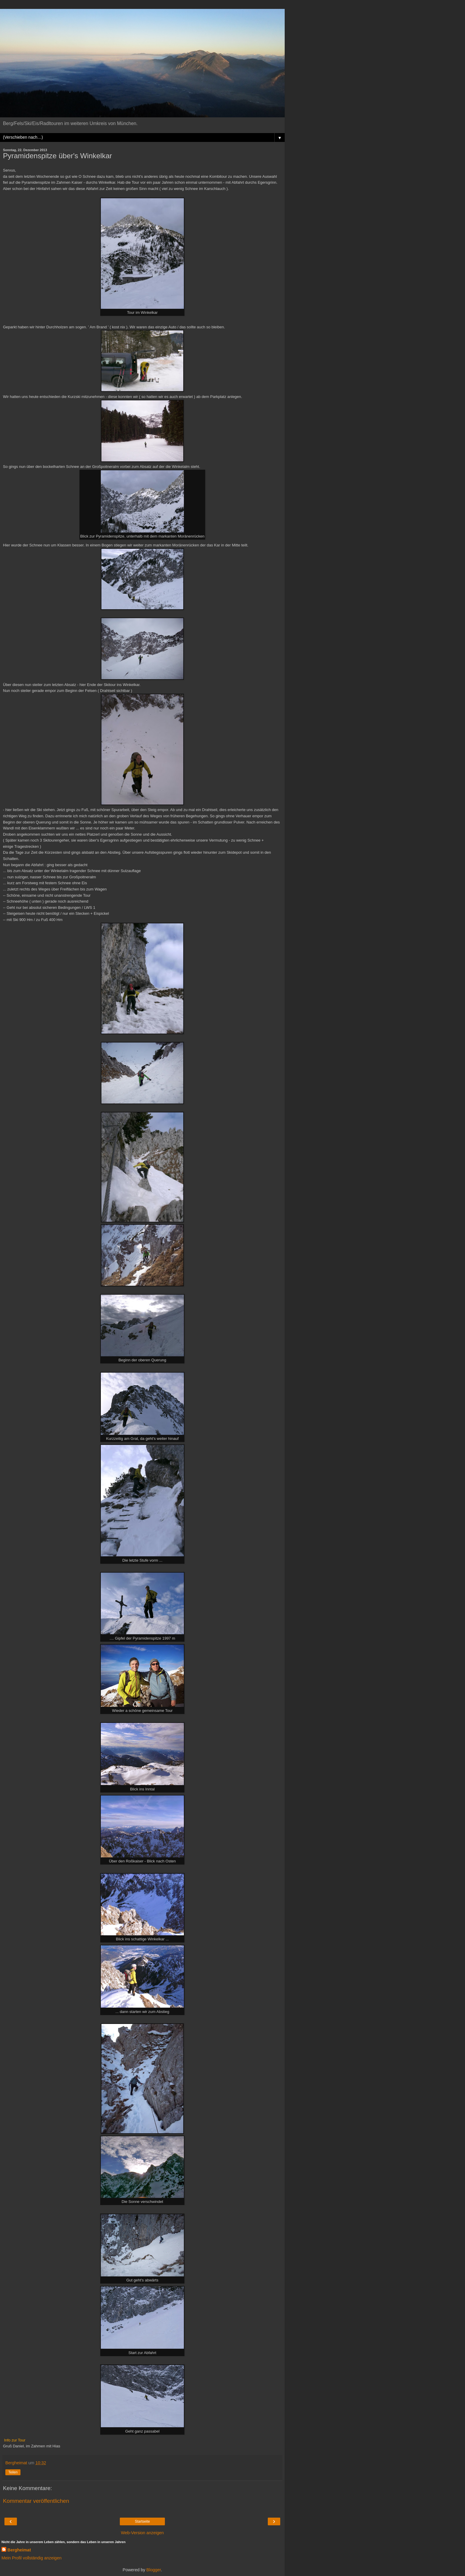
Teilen (12, 2472)
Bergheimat (19, 2550)
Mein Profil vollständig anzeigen (31, 2558)
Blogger (153, 2569)
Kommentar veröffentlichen (36, 2501)
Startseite (142, 2521)
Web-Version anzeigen (142, 2532)
